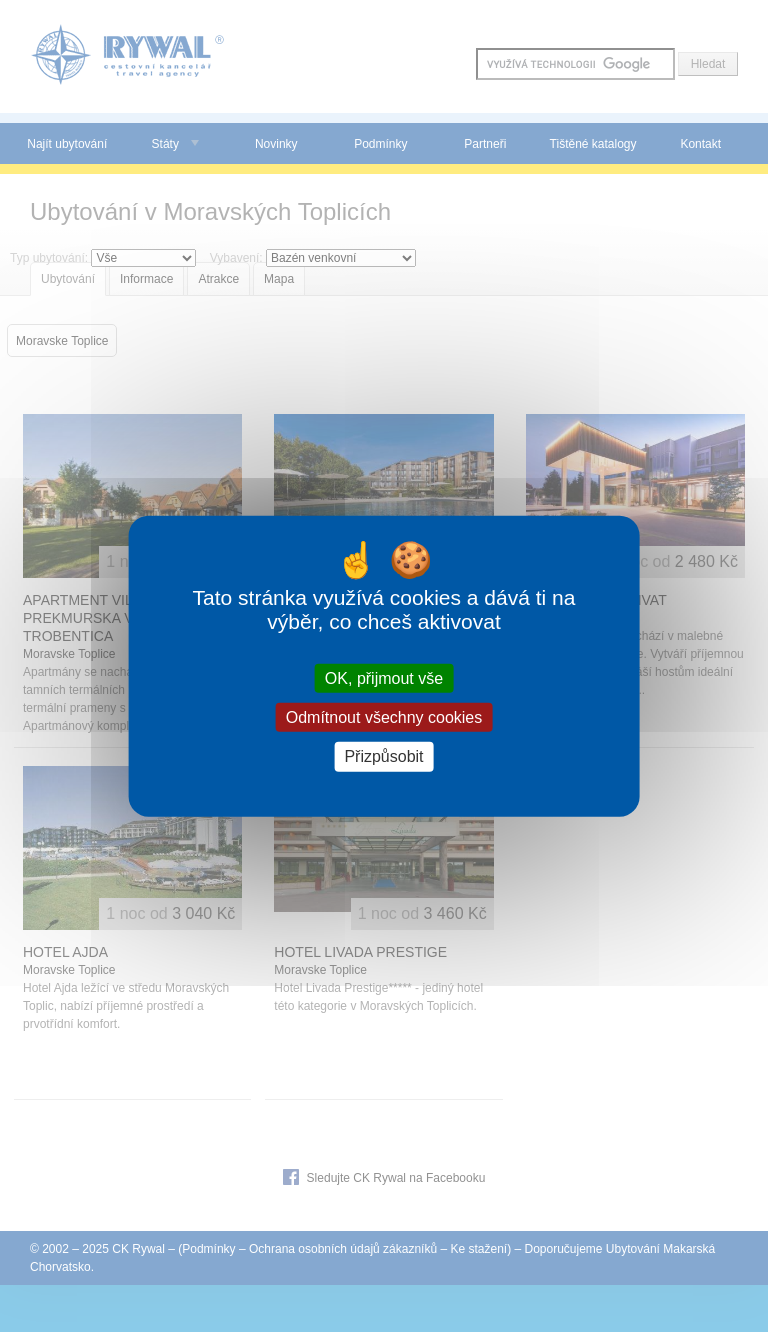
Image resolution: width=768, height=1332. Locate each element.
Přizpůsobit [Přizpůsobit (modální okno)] (383, 756)
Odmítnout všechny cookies (384, 717)
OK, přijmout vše (384, 678)
